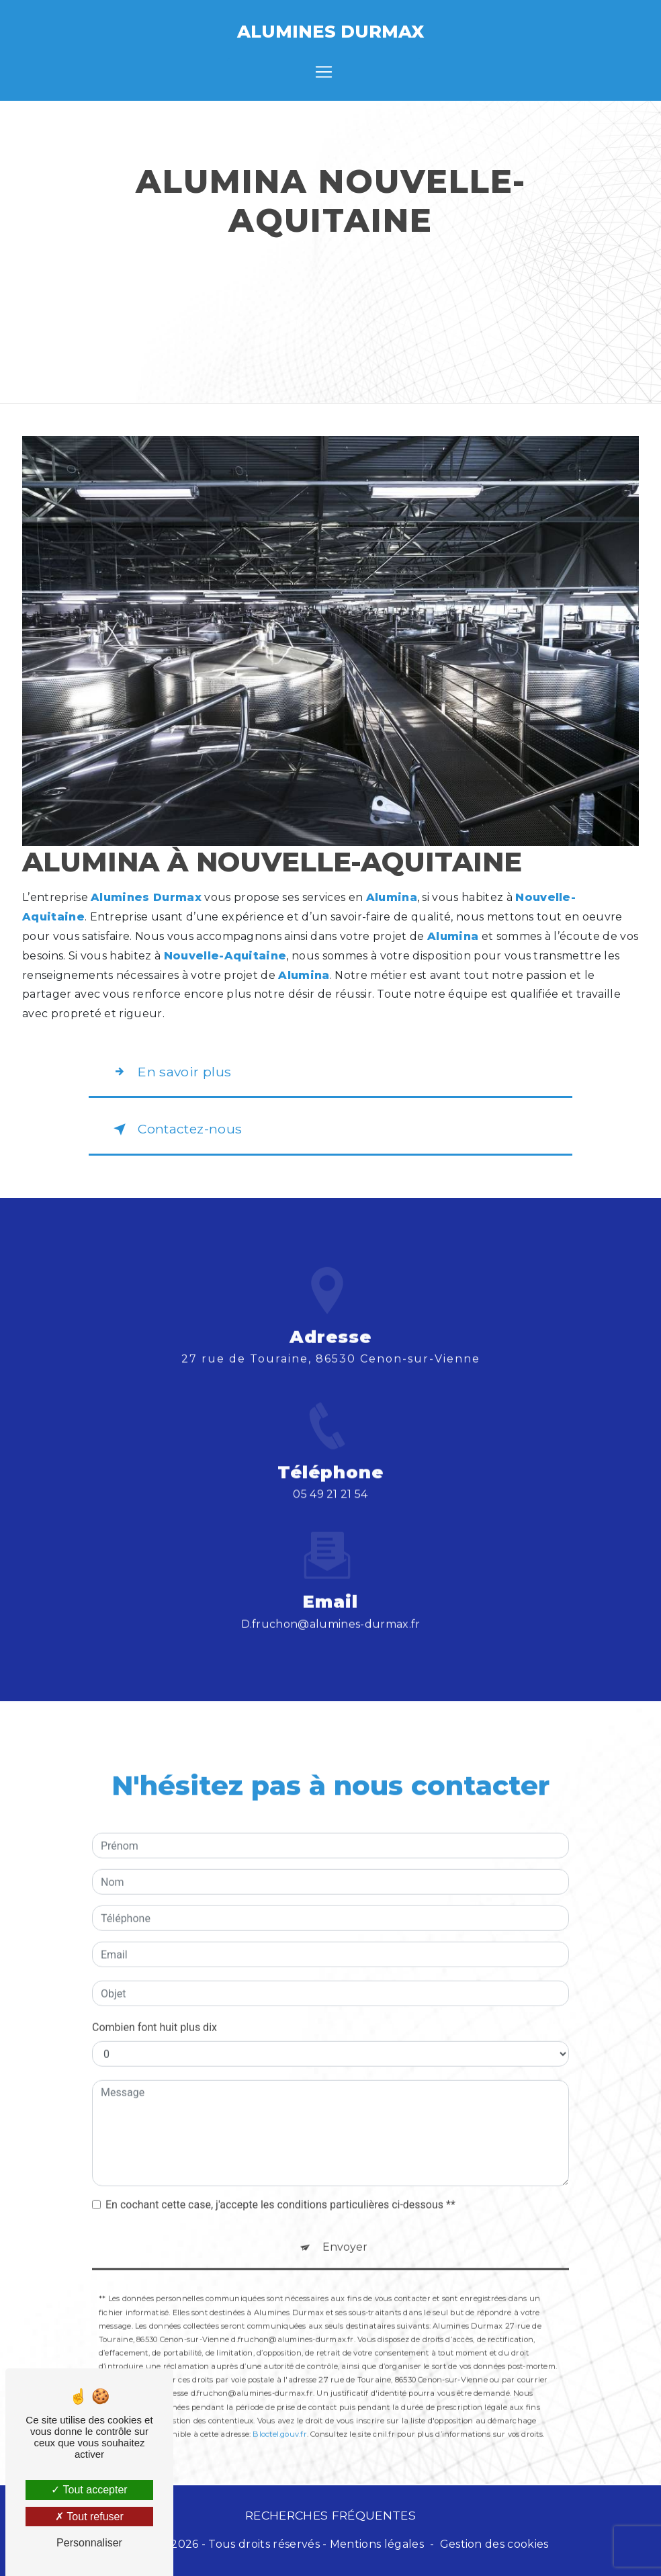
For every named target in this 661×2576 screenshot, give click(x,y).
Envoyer (344, 2229)
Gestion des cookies (494, 2544)
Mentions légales (377, 2544)
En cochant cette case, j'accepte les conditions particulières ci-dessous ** (280, 2186)
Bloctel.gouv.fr (279, 2415)
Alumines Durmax (330, 31)
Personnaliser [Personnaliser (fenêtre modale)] (89, 2542)
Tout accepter (89, 2489)
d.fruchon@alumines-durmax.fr (331, 1605)
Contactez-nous (175, 1129)
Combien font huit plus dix (154, 2009)
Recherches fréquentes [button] (330, 2515)
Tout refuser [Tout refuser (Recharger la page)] (89, 2516)
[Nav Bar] (324, 71)
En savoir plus (170, 1071)
